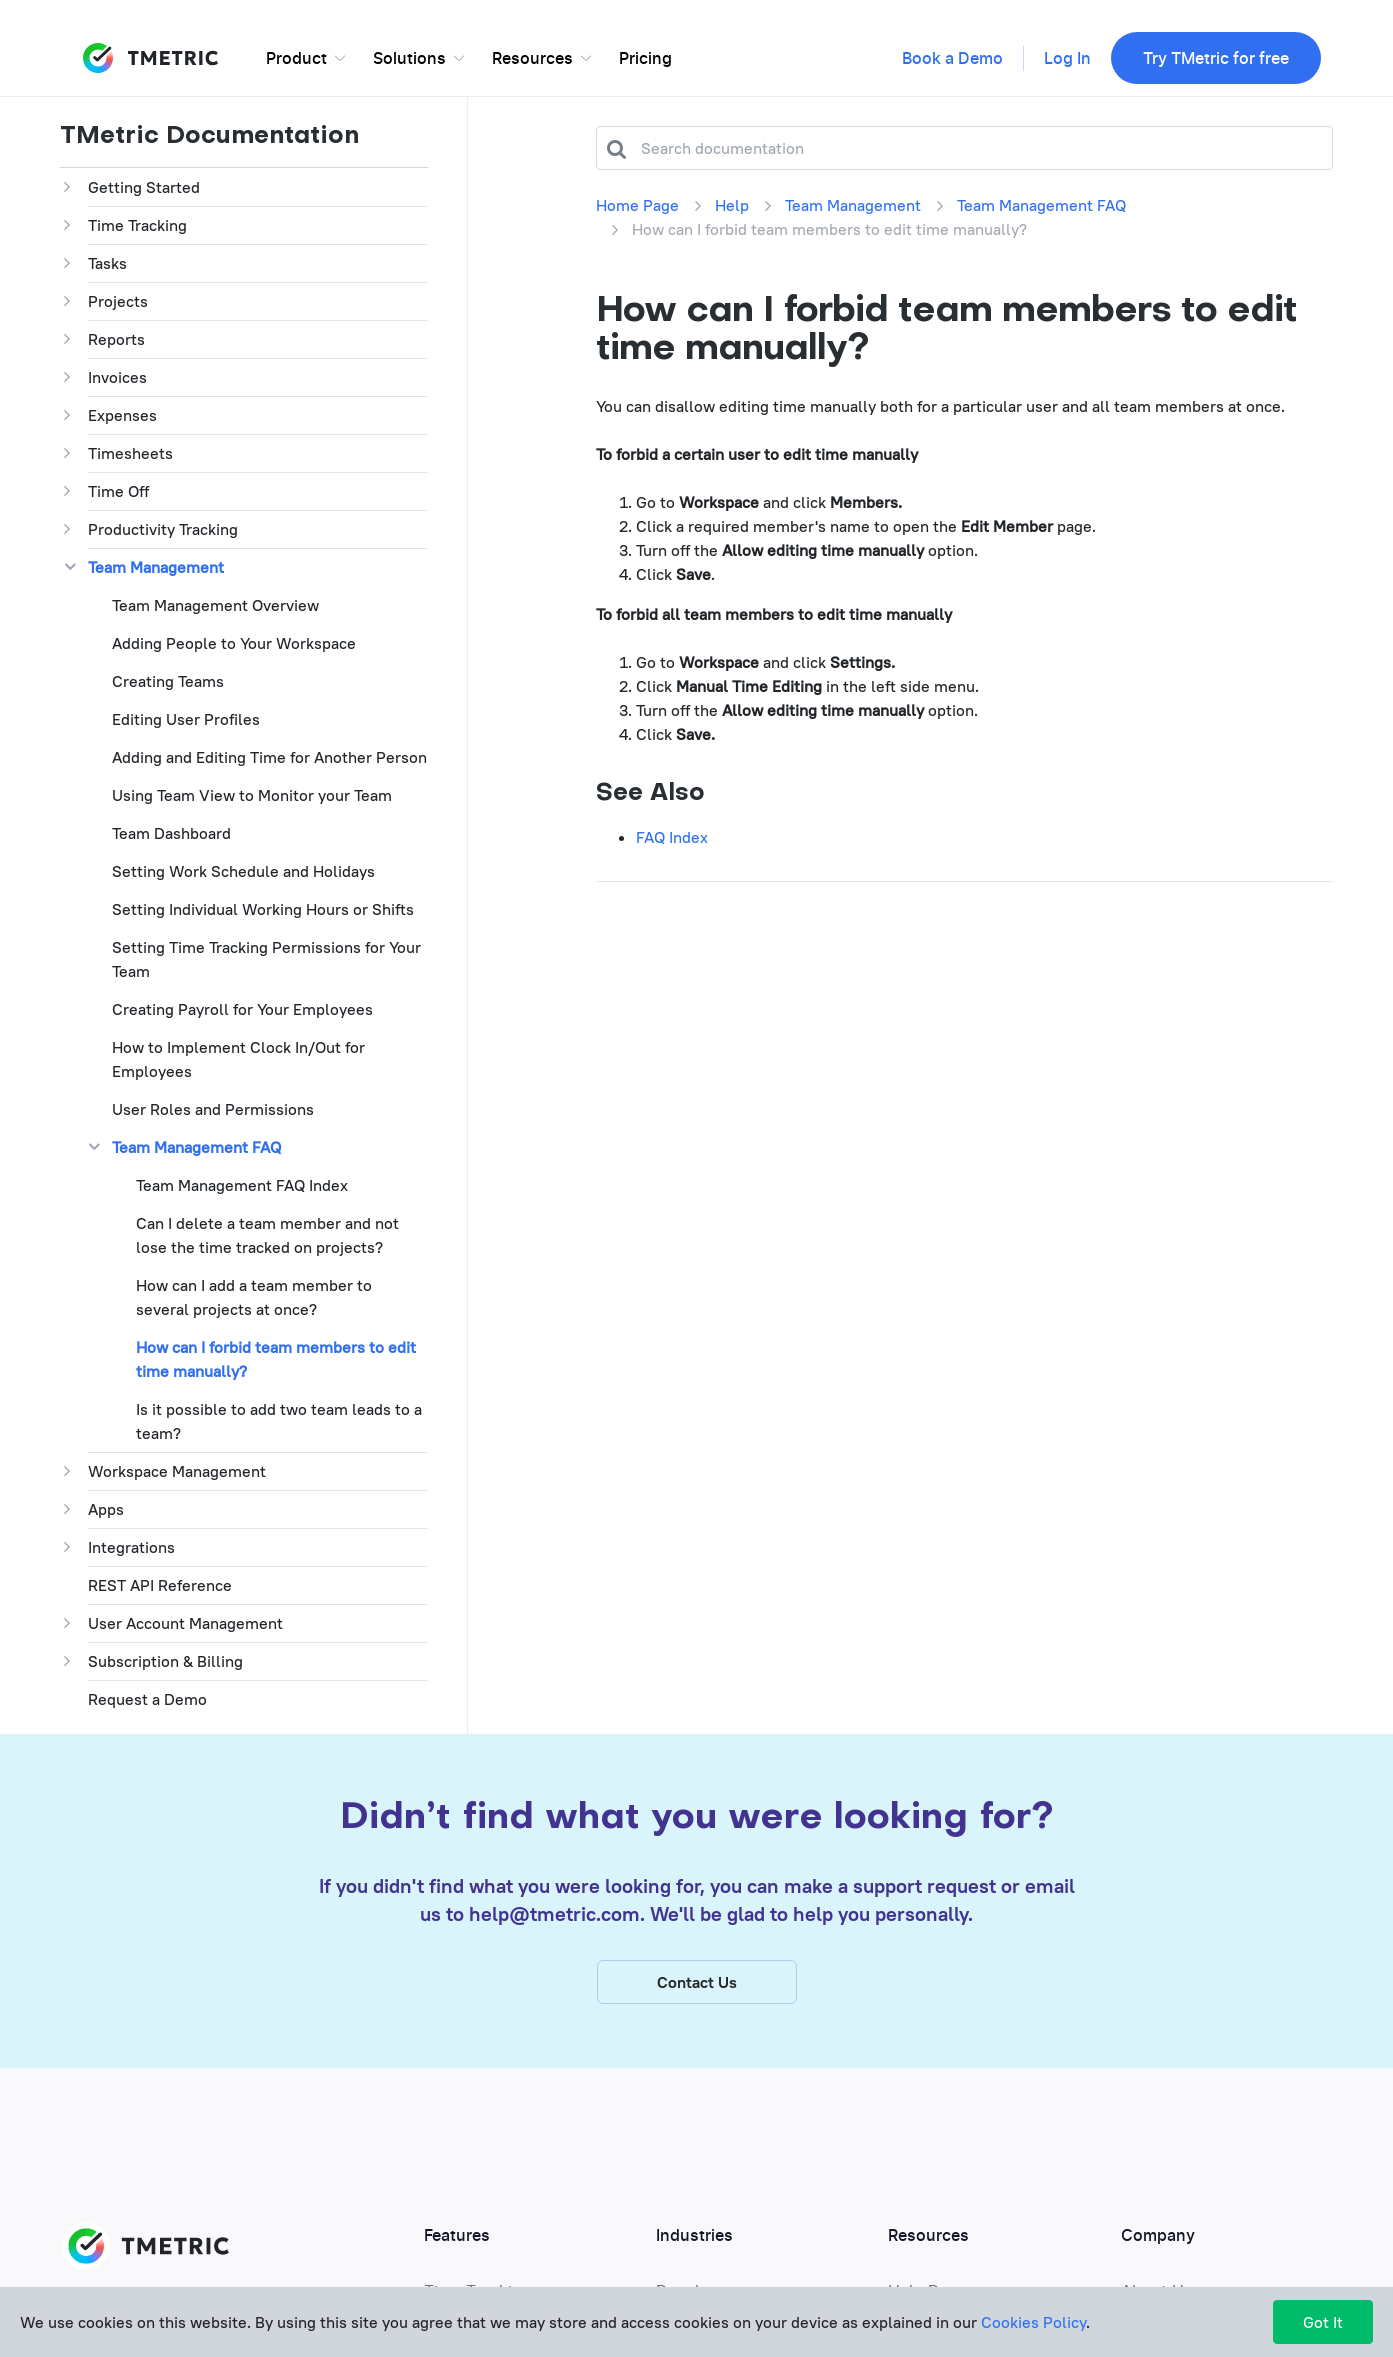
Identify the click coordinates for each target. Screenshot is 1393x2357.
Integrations (131, 1547)
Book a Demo (952, 59)
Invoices (117, 377)
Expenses (122, 415)
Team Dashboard (171, 833)
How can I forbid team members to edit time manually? (276, 1359)
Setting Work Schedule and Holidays (243, 871)
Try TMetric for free (1216, 59)
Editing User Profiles (186, 719)
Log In (1067, 59)
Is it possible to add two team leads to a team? (279, 1421)
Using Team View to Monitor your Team (252, 795)
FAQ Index (672, 837)
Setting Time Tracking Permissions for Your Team (266, 959)
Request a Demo (147, 1699)
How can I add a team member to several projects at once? (254, 1297)
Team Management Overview (215, 605)
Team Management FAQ (196, 1147)
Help (732, 205)
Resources (532, 59)
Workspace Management (177, 1471)
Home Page (637, 205)
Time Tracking (137, 225)
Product (296, 59)
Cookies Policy (1033, 2322)
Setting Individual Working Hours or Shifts (263, 909)
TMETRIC (150, 58)
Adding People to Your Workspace (234, 643)
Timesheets (130, 453)
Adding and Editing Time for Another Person (269, 757)
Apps (106, 1509)
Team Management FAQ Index (242, 1185)
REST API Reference (160, 1585)
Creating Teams (168, 681)
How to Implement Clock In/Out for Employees (238, 1059)
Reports (116, 339)
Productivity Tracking (163, 529)
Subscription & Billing (165, 1661)
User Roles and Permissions (213, 1109)
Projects (118, 301)
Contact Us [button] (697, 1984)
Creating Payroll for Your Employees (242, 1009)
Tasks (107, 263)
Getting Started (144, 187)
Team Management (156, 567)
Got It (1323, 2322)
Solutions (409, 59)
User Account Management (185, 1623)
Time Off (118, 491)
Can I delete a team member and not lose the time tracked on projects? (267, 1235)
